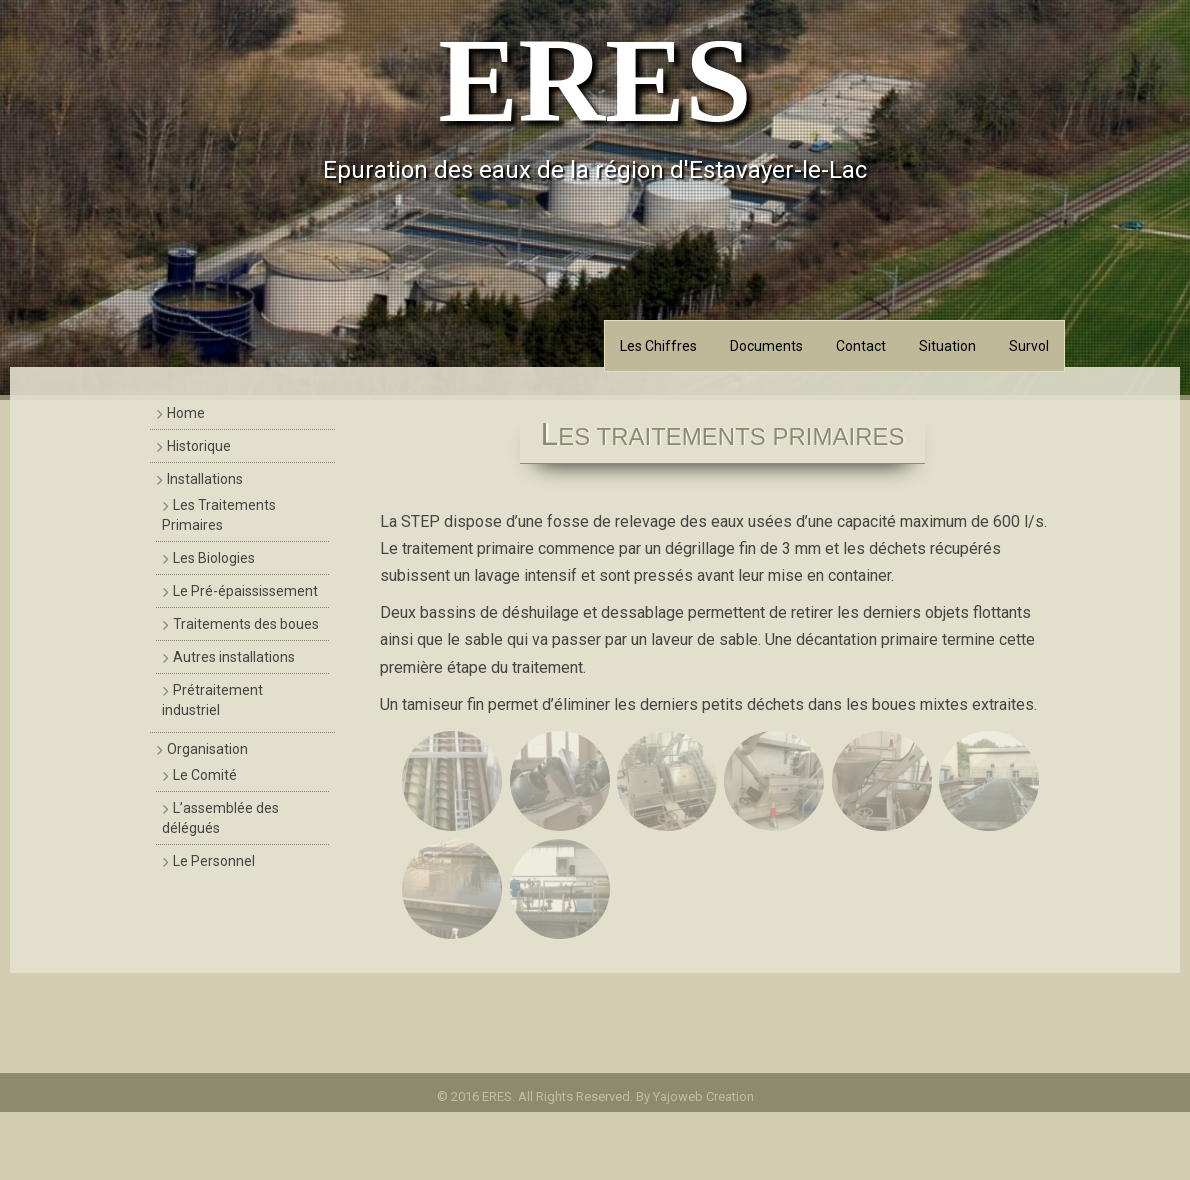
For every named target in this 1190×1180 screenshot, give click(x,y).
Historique (199, 446)
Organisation (207, 749)
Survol (1029, 346)
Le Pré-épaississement (245, 591)
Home (186, 413)
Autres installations (234, 657)
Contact (861, 346)
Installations (205, 479)
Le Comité (205, 775)
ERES (594, 80)
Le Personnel (214, 861)
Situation (947, 346)
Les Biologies (214, 558)
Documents (766, 346)
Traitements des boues (246, 624)
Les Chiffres (658, 346)
